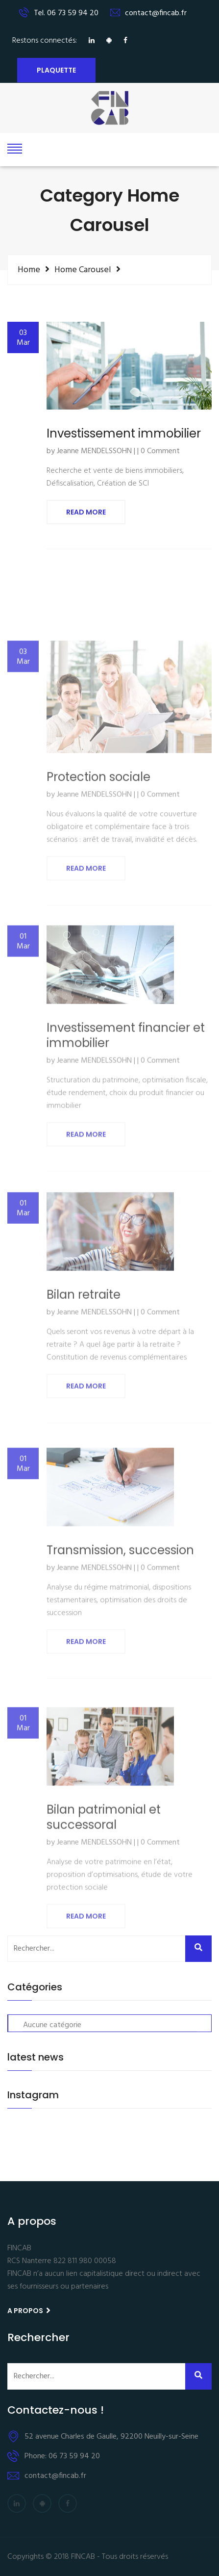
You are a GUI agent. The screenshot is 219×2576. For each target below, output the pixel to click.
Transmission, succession (120, 1604)
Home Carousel (82, 270)
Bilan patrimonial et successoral (104, 1874)
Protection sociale (98, 839)
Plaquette (56, 70)
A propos (28, 2311)
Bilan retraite (84, 1348)
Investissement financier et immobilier (126, 1093)
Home (29, 270)
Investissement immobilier (124, 434)
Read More (86, 513)
